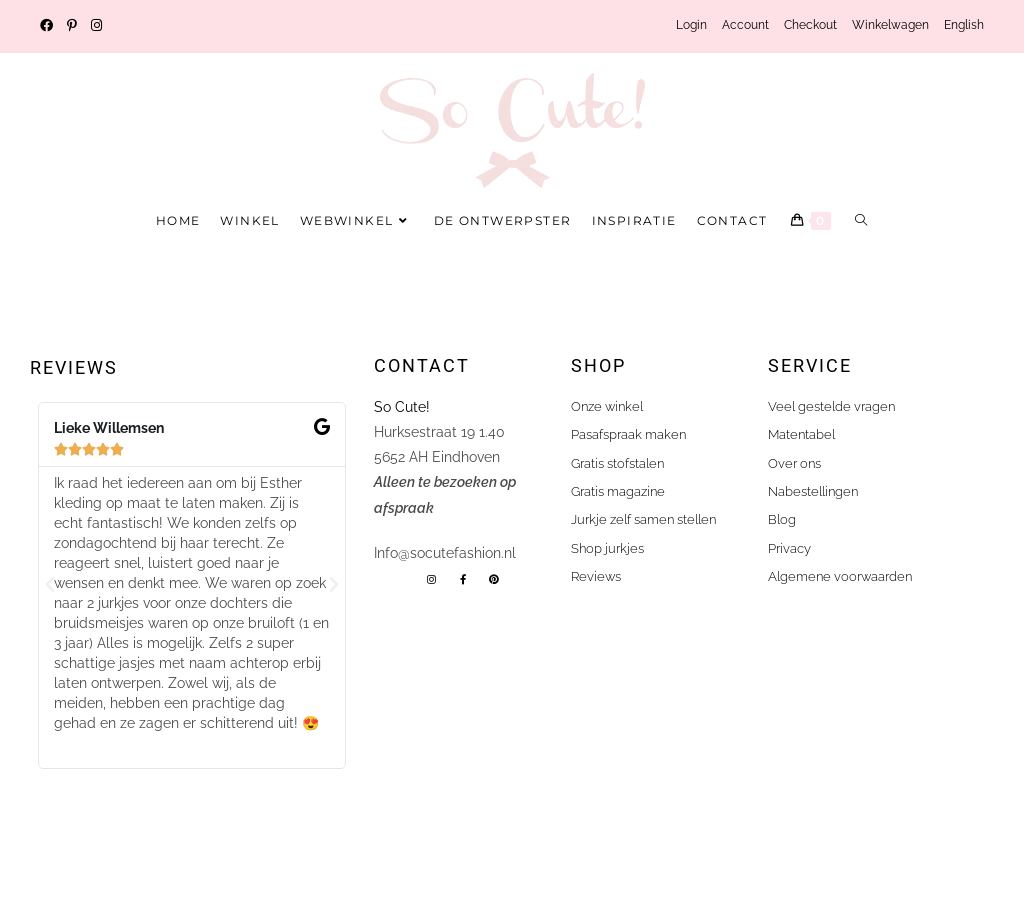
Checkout (810, 25)
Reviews (74, 367)
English (964, 25)
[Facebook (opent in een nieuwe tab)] (50, 26)
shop (598, 365)
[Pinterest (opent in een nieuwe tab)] (72, 26)
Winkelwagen (890, 25)
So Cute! (404, 407)
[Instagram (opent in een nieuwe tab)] (96, 26)
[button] (50, 585)
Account (745, 25)
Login (691, 25)
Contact (422, 365)
